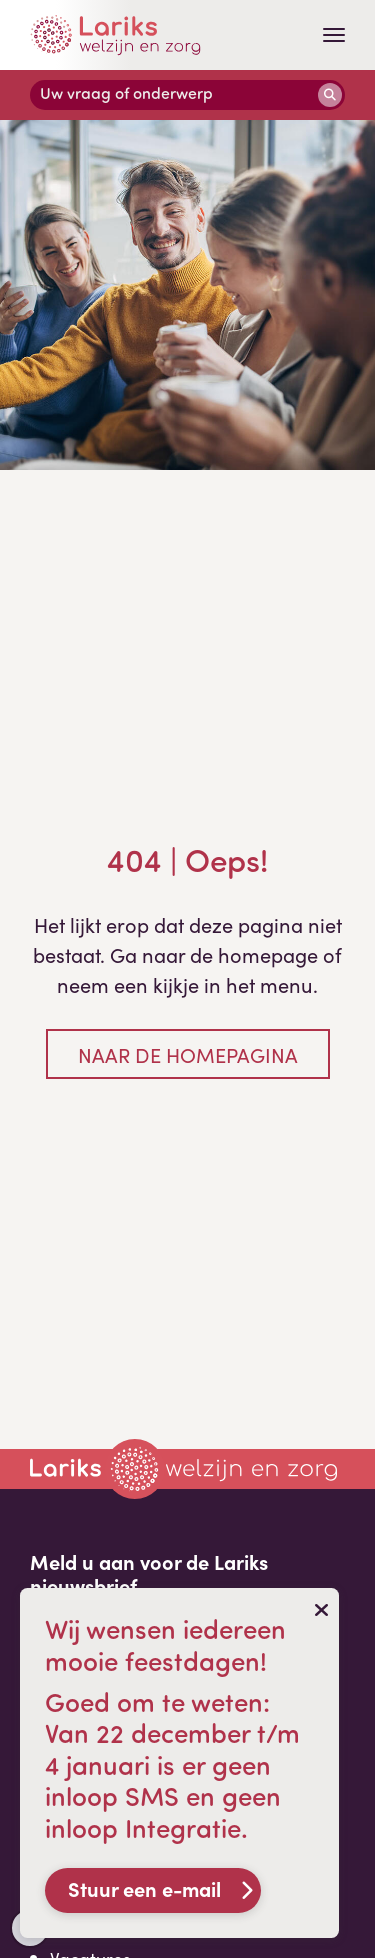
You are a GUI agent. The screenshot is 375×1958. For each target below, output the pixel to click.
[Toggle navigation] (334, 35)
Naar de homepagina (188, 1054)
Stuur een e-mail (144, 1888)
